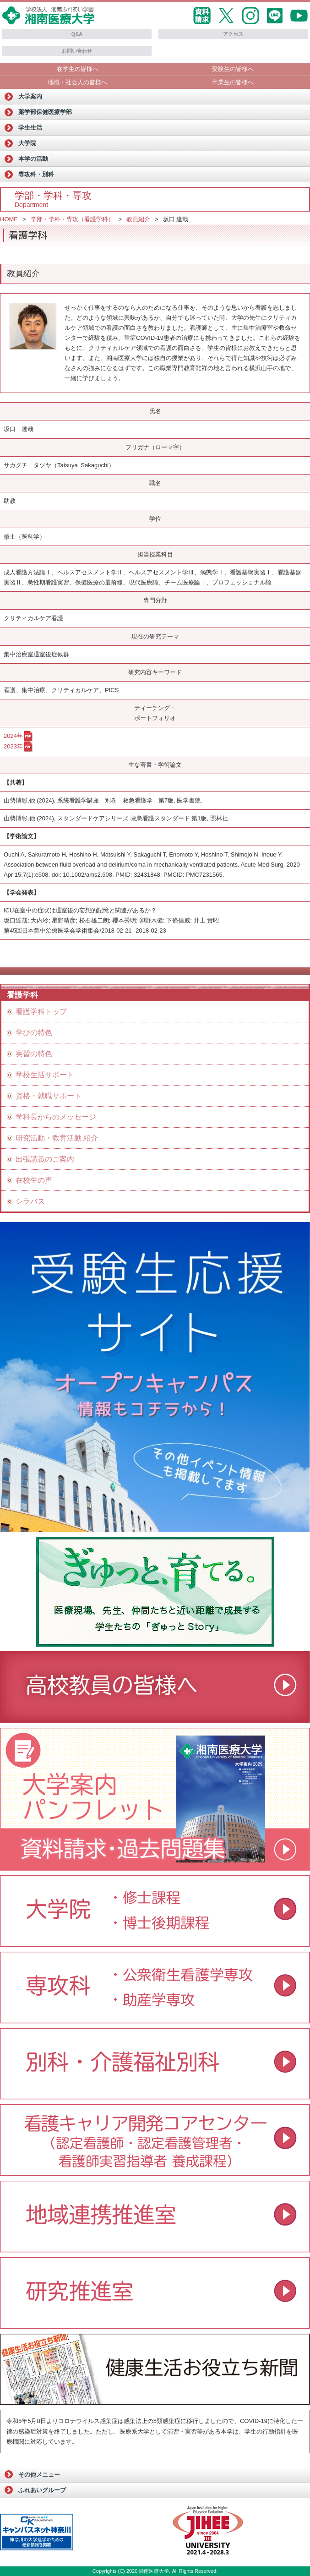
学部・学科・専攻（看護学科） (72, 219)
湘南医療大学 (154, 2571)
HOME (9, 219)
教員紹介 (138, 219)
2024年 (13, 735)
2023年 (13, 746)
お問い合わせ (77, 51)
